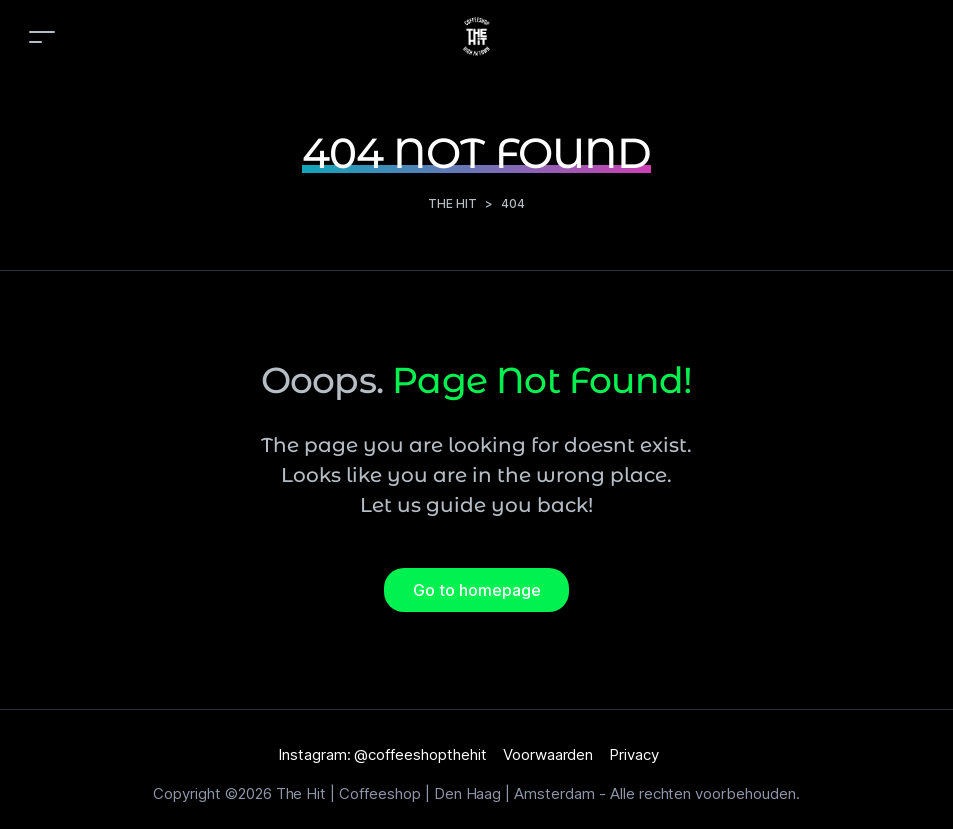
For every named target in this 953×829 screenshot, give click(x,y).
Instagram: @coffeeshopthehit (382, 754)
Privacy (634, 754)
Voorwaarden (548, 754)
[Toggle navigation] (42, 36)
